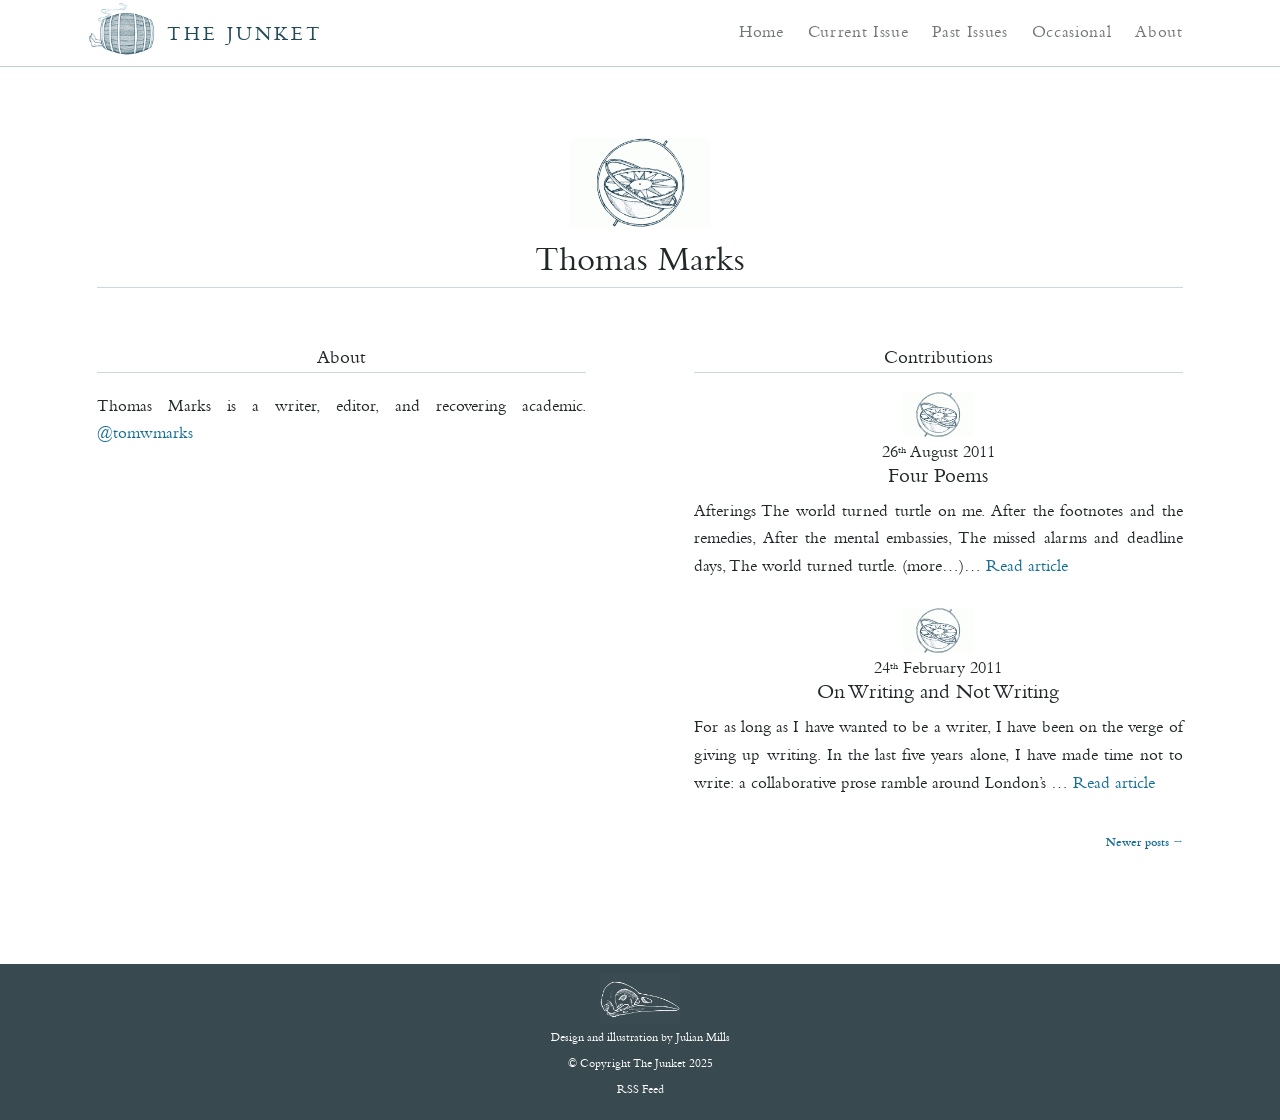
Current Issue (858, 31)
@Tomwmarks (145, 432)
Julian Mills (703, 1037)
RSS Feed (640, 1089)
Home (761, 31)
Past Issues (969, 31)
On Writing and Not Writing (938, 691)
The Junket (245, 33)
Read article (1027, 565)
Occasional (1072, 31)
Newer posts (1144, 842)
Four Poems (938, 475)
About (1158, 31)
